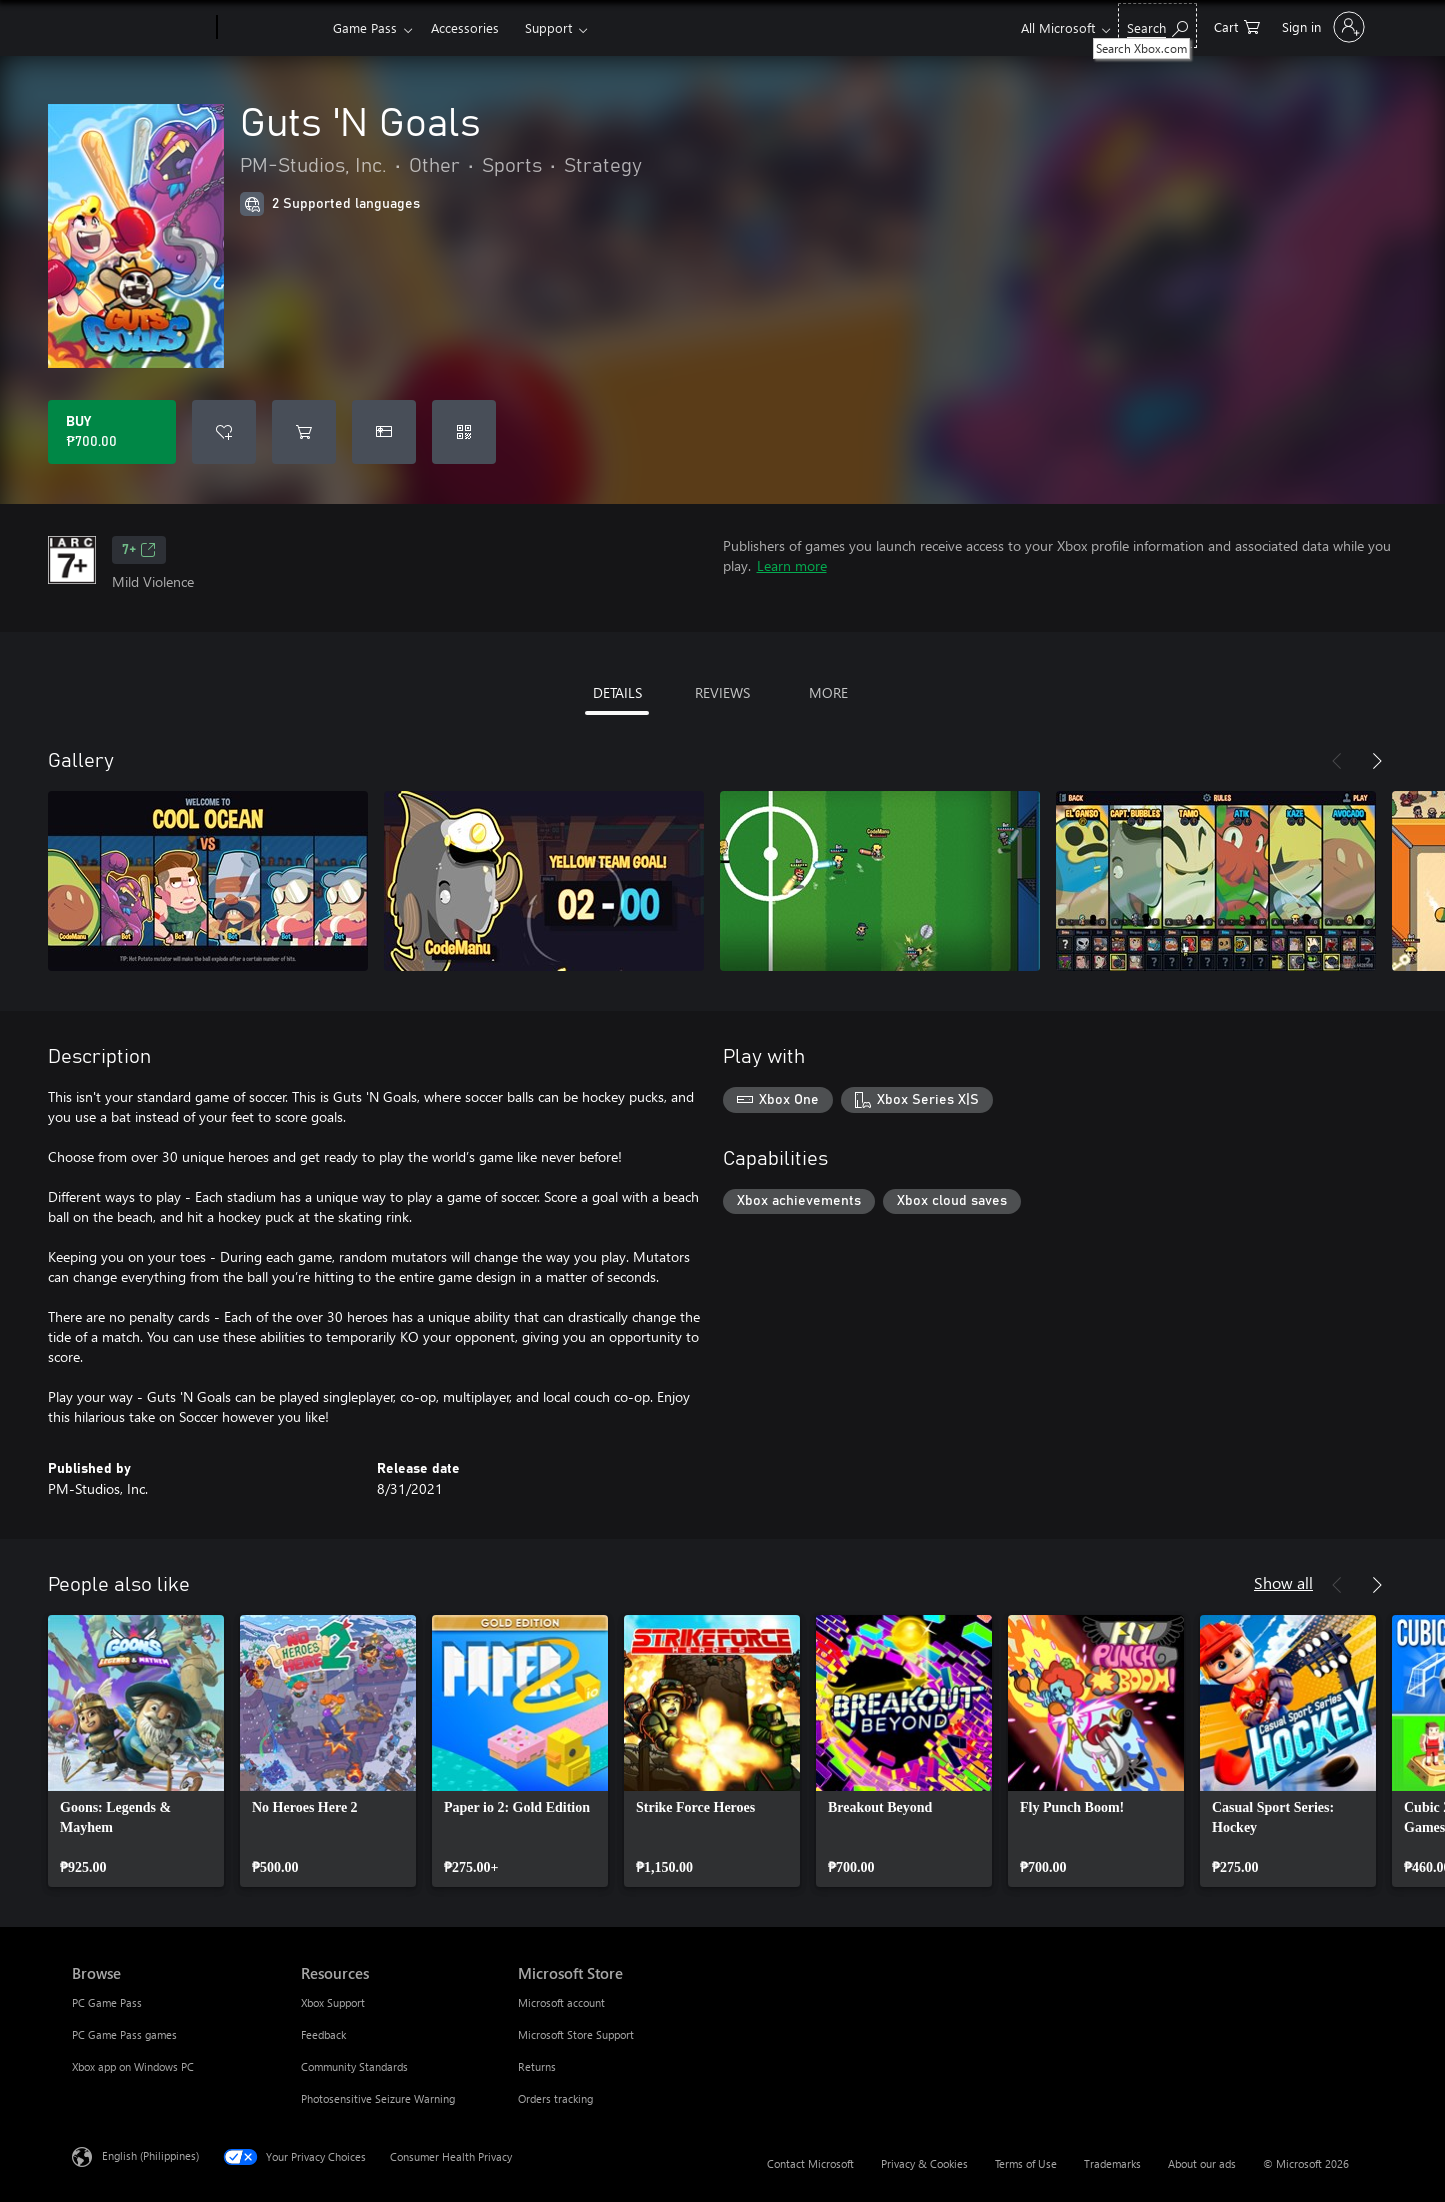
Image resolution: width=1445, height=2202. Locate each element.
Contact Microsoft (810, 2163)
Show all (1283, 1582)
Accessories (465, 27)
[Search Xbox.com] (1157, 25)
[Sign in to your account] (1321, 27)
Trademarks (1112, 2163)
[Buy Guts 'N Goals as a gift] (384, 432)
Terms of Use (1026, 2163)
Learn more (792, 565)
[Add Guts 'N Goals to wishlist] (224, 432)
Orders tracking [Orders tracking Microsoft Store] (555, 2098)
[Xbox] (272, 28)
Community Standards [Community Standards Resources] (354, 2066)
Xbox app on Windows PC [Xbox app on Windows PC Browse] (133, 2066)
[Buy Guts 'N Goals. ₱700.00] (112, 432)
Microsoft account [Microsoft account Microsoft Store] (561, 2002)
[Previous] (1337, 761)
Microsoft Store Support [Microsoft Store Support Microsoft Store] (576, 2034)
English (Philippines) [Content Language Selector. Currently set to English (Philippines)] (150, 2155)
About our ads (1202, 2163)
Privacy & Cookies (924, 2163)
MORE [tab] (828, 692)
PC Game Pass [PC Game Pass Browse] (107, 2002)
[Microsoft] (140, 28)
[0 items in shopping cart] (1237, 25)
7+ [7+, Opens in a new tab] (139, 550)
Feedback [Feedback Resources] (323, 2034)
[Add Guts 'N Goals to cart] (304, 432)
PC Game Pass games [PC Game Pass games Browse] (124, 2034)
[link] (136, 1751)
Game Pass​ (365, 27)
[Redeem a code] (464, 432)
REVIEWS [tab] (722, 692)
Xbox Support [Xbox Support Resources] (333, 2002)
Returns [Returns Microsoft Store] (537, 2066)
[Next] (1377, 761)
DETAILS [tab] (617, 692)
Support (548, 27)
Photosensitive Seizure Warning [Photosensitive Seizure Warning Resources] (378, 2098)
